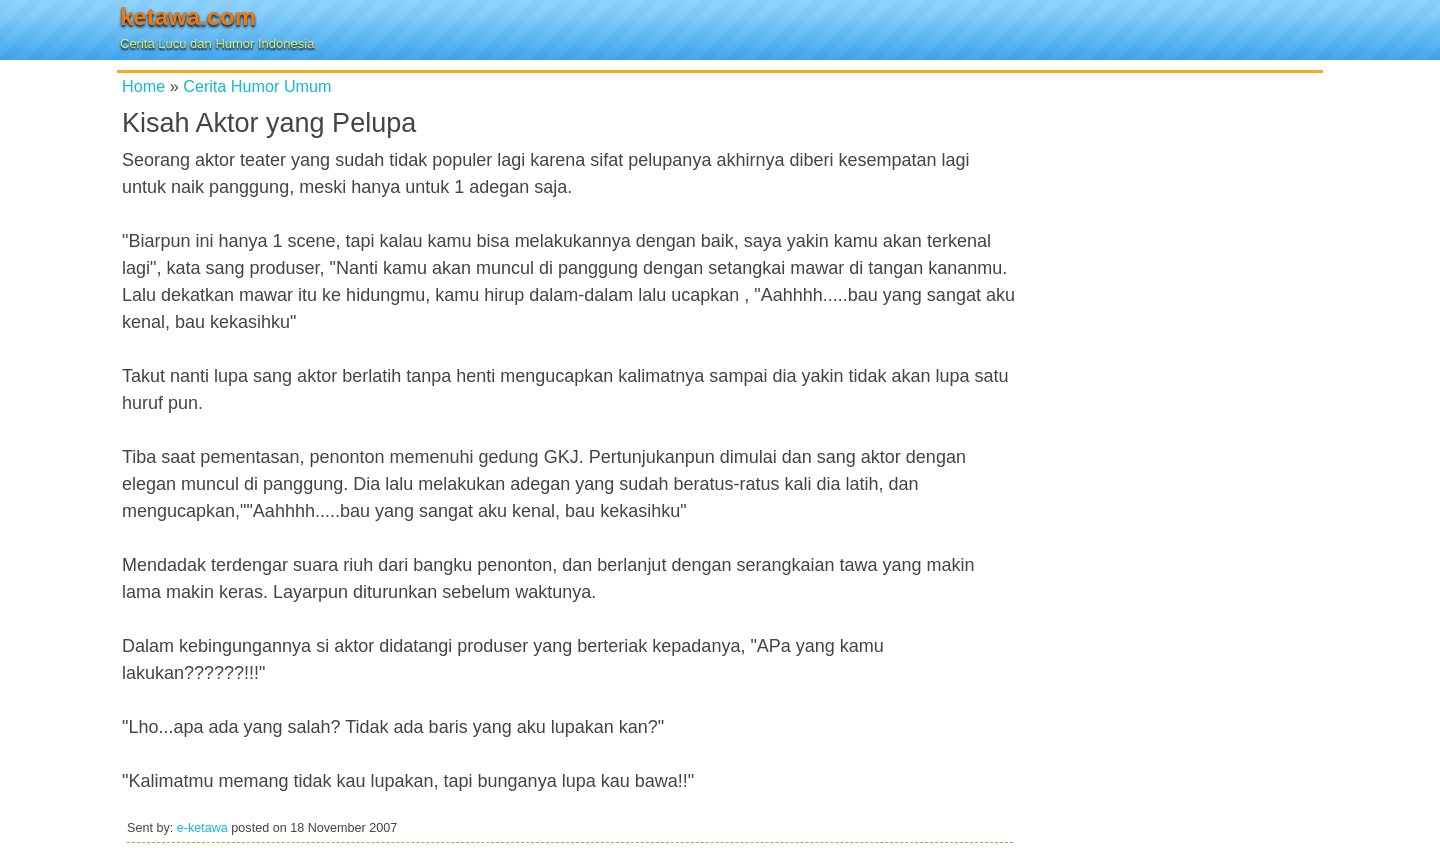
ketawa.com (188, 16)
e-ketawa (202, 828)
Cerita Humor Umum (257, 86)
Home (143, 86)
